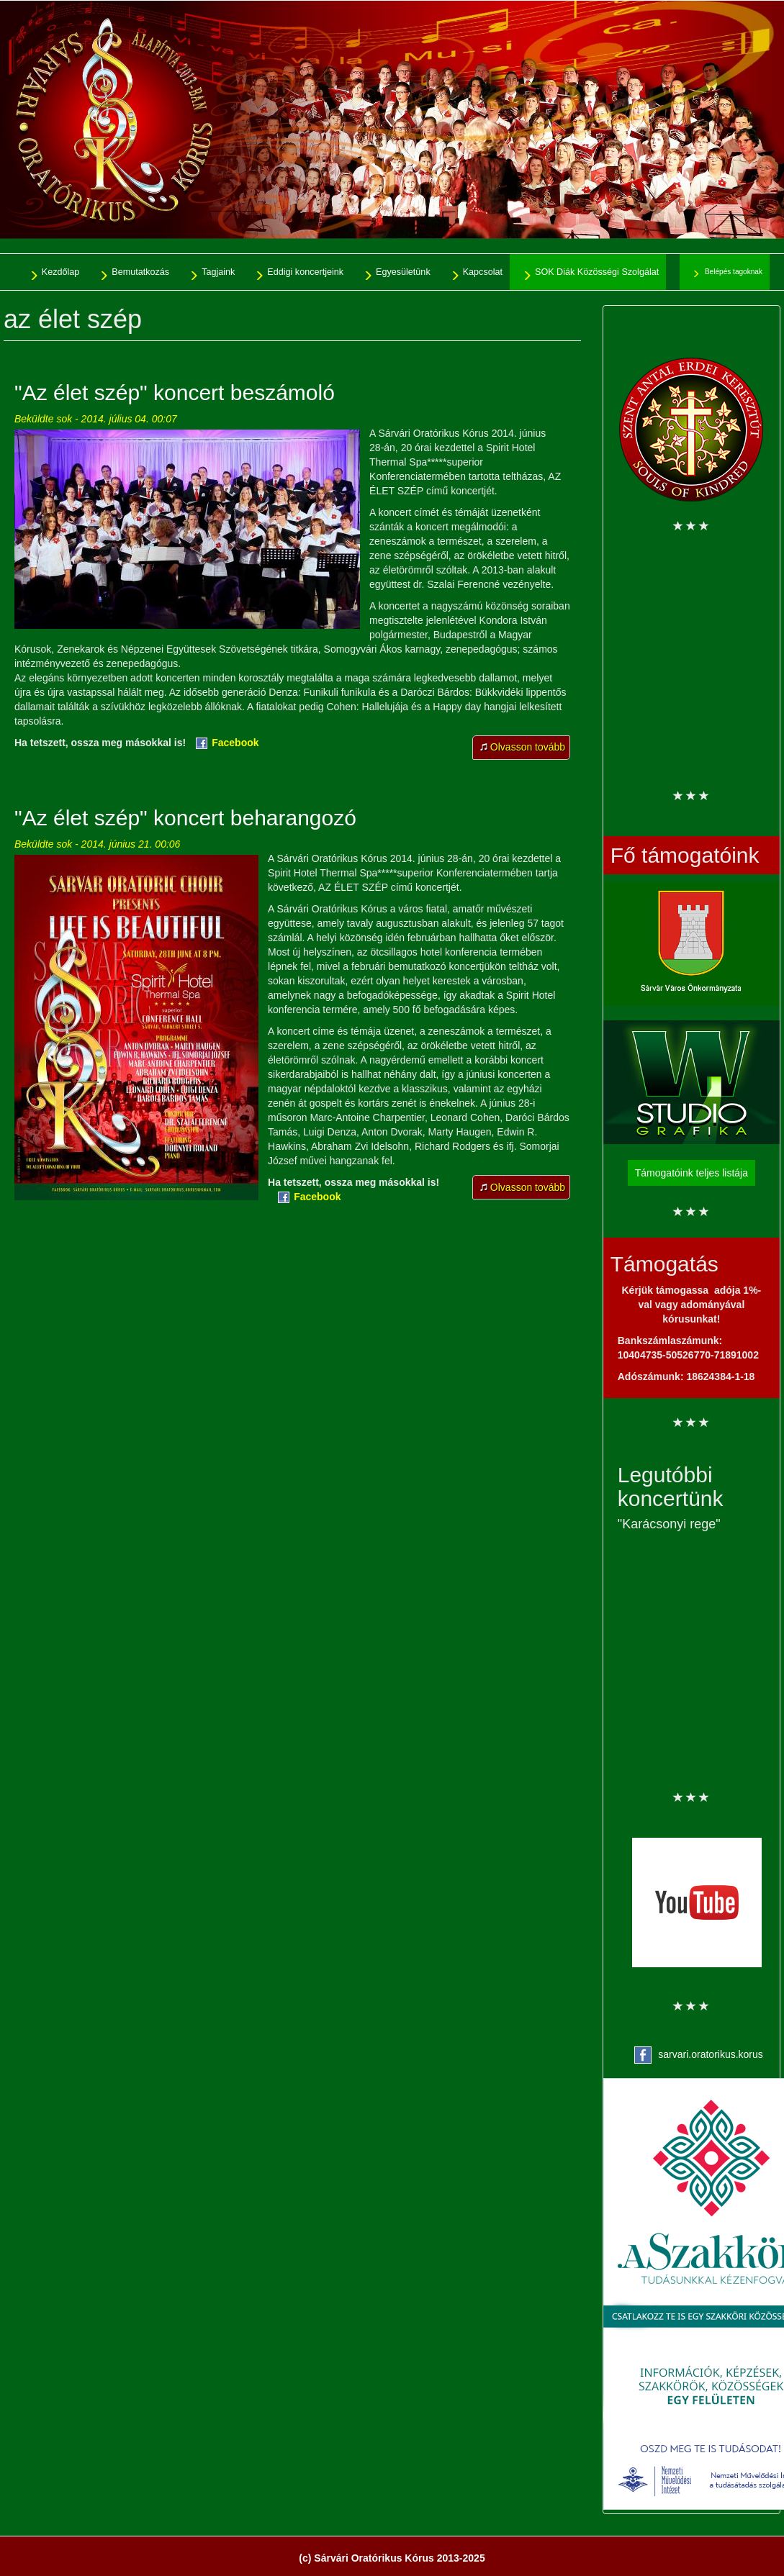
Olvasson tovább (530, 750)
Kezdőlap (61, 272)
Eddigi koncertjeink (305, 272)
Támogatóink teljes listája (691, 1173)
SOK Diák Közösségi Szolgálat (597, 272)
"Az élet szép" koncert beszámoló (174, 392)
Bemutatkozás (140, 272)
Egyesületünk (403, 272)
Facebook (235, 742)
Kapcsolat (483, 272)
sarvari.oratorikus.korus (710, 2054)
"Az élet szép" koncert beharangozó (185, 818)
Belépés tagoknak (733, 272)
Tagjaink (218, 272)
